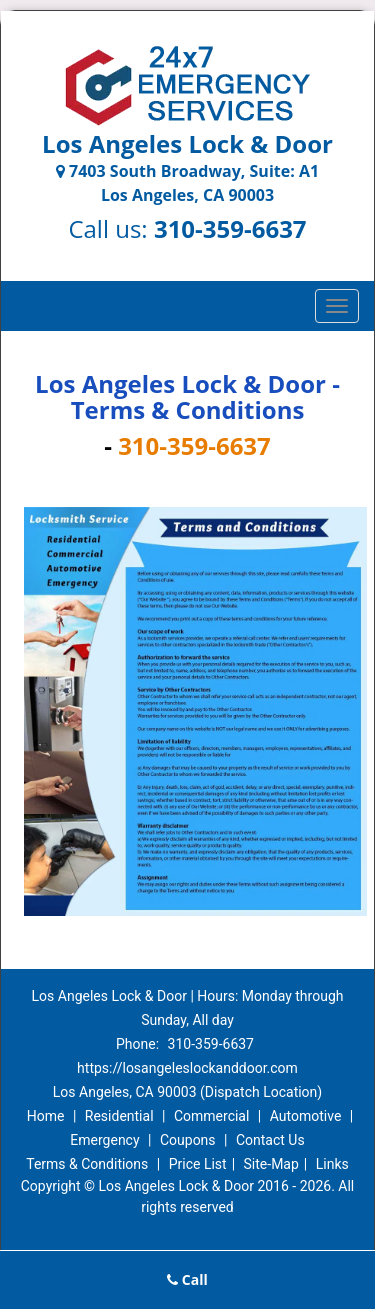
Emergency (104, 1140)
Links (332, 1164)
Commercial (211, 1116)
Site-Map (271, 1164)
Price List (198, 1164)
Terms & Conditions (87, 1164)
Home (46, 1116)
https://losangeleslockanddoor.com (187, 1068)
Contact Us (270, 1140)
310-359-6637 (230, 228)
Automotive (306, 1116)
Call (187, 1279)
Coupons (188, 1140)
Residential (119, 1116)
